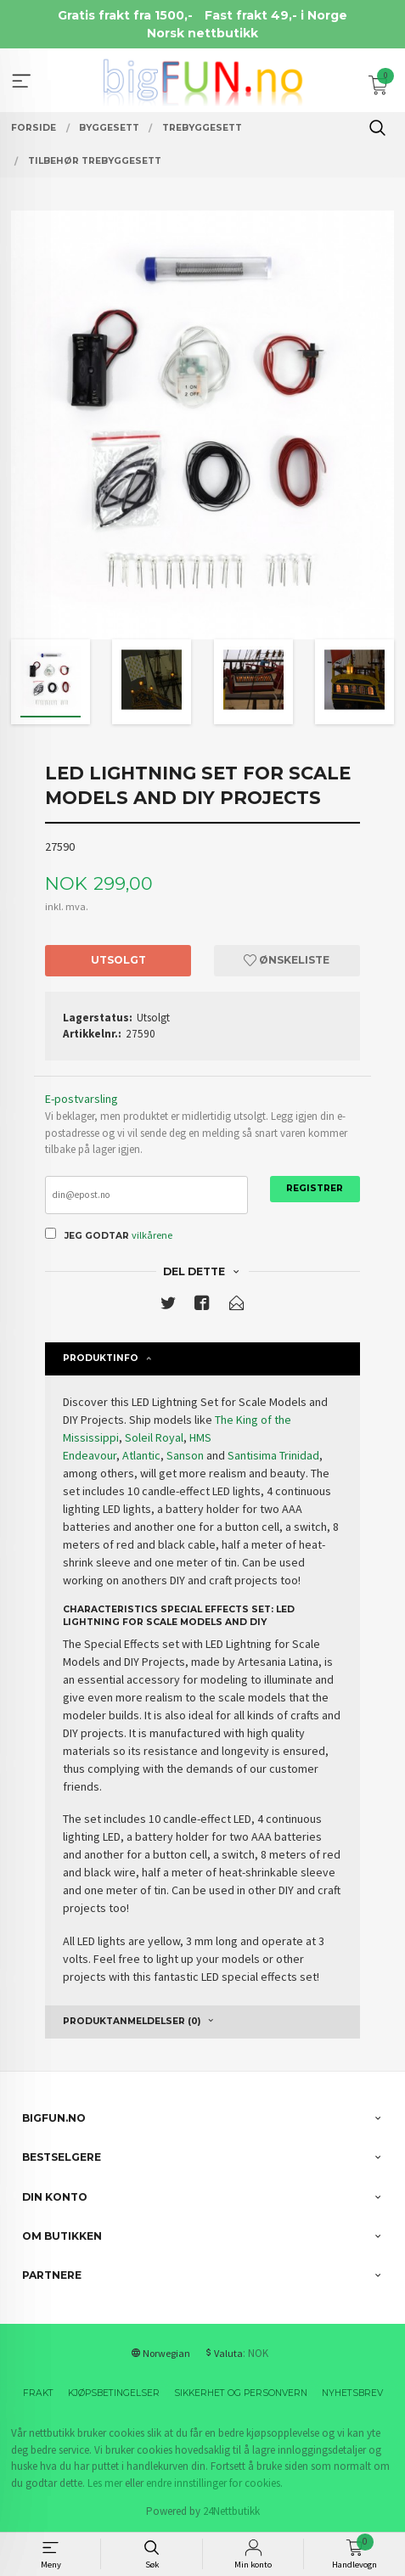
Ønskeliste (286, 959)
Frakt (38, 2393)
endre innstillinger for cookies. (214, 2483)
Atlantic (141, 1455)
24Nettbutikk (231, 2511)
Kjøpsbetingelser (114, 2393)
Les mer (104, 2483)
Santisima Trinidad (273, 1455)
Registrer (314, 1188)
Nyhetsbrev (352, 2393)
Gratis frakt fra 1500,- (125, 15)
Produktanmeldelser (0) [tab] (131, 2021)
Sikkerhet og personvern (240, 2393)
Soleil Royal (154, 1437)
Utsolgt (118, 959)
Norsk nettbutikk (202, 33)
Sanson (185, 1455)
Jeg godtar (97, 1235)
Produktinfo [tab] (100, 1358)
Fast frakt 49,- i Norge (276, 15)
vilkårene (152, 1235)
